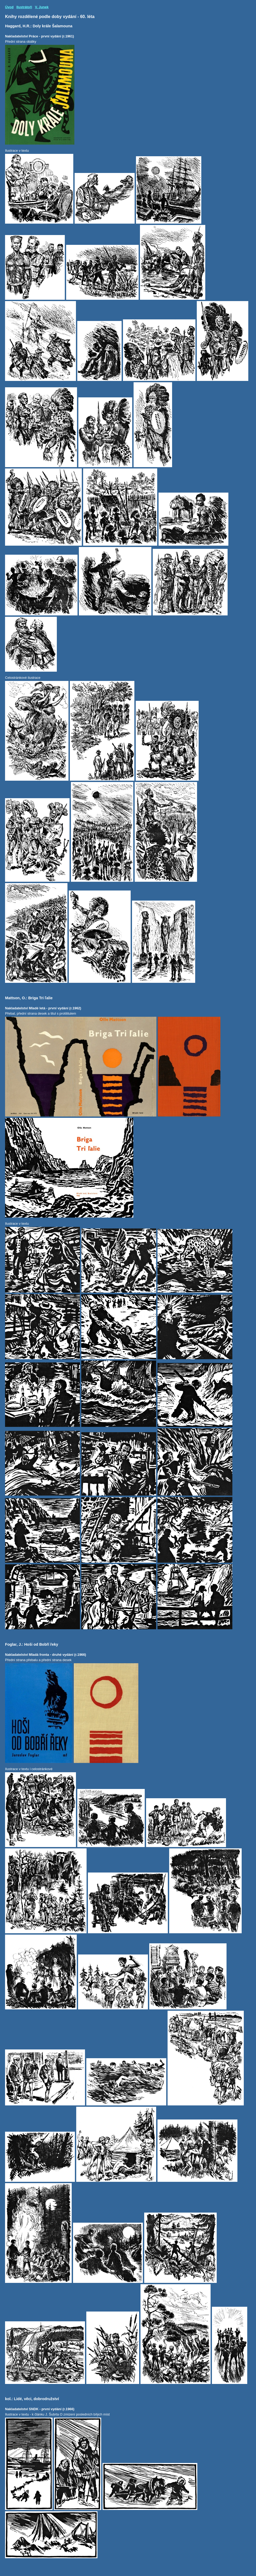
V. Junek (41, 7)
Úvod (9, 7)
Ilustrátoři (24, 7)
